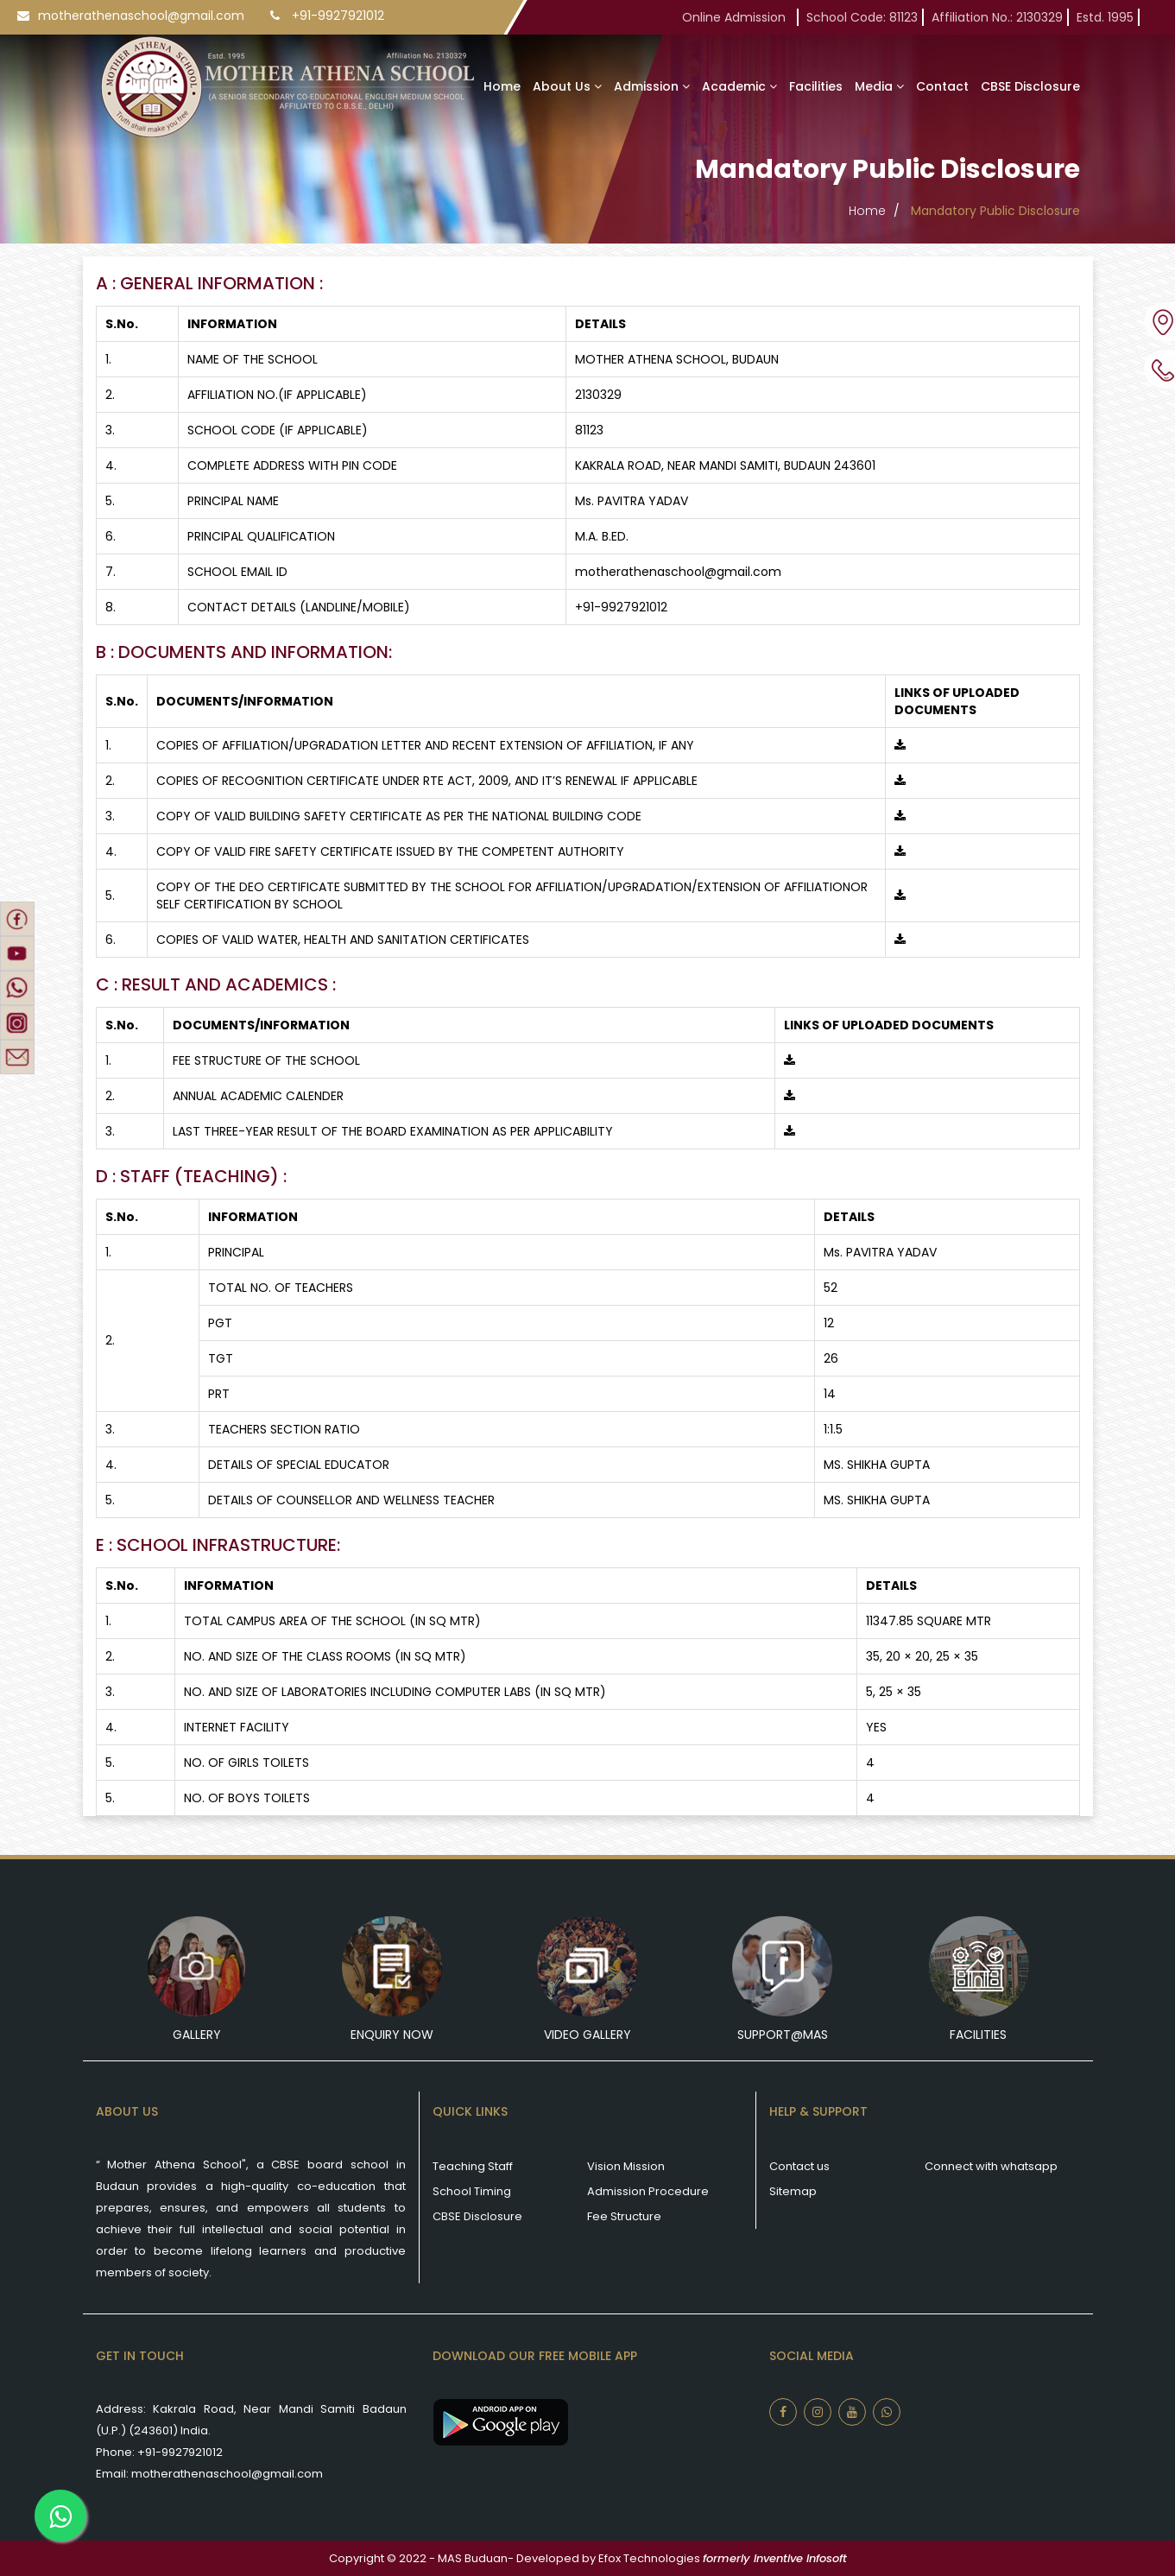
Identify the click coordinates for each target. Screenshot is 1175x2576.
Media (879, 86)
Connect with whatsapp (991, 2166)
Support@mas (782, 2034)
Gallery (197, 2034)
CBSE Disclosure (1030, 86)
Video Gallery (587, 2034)
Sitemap (793, 2191)
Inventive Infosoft (800, 2558)
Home (502, 86)
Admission (652, 86)
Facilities (816, 86)
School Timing (472, 2191)
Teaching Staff (473, 2166)
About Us (567, 86)
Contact (942, 86)
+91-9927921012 (338, 15)
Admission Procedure (648, 2191)
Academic (739, 86)
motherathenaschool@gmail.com (141, 15)
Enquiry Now (392, 2034)
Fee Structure (624, 2216)
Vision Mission (626, 2166)
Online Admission (737, 17)
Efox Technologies (649, 2558)
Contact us (799, 2166)
